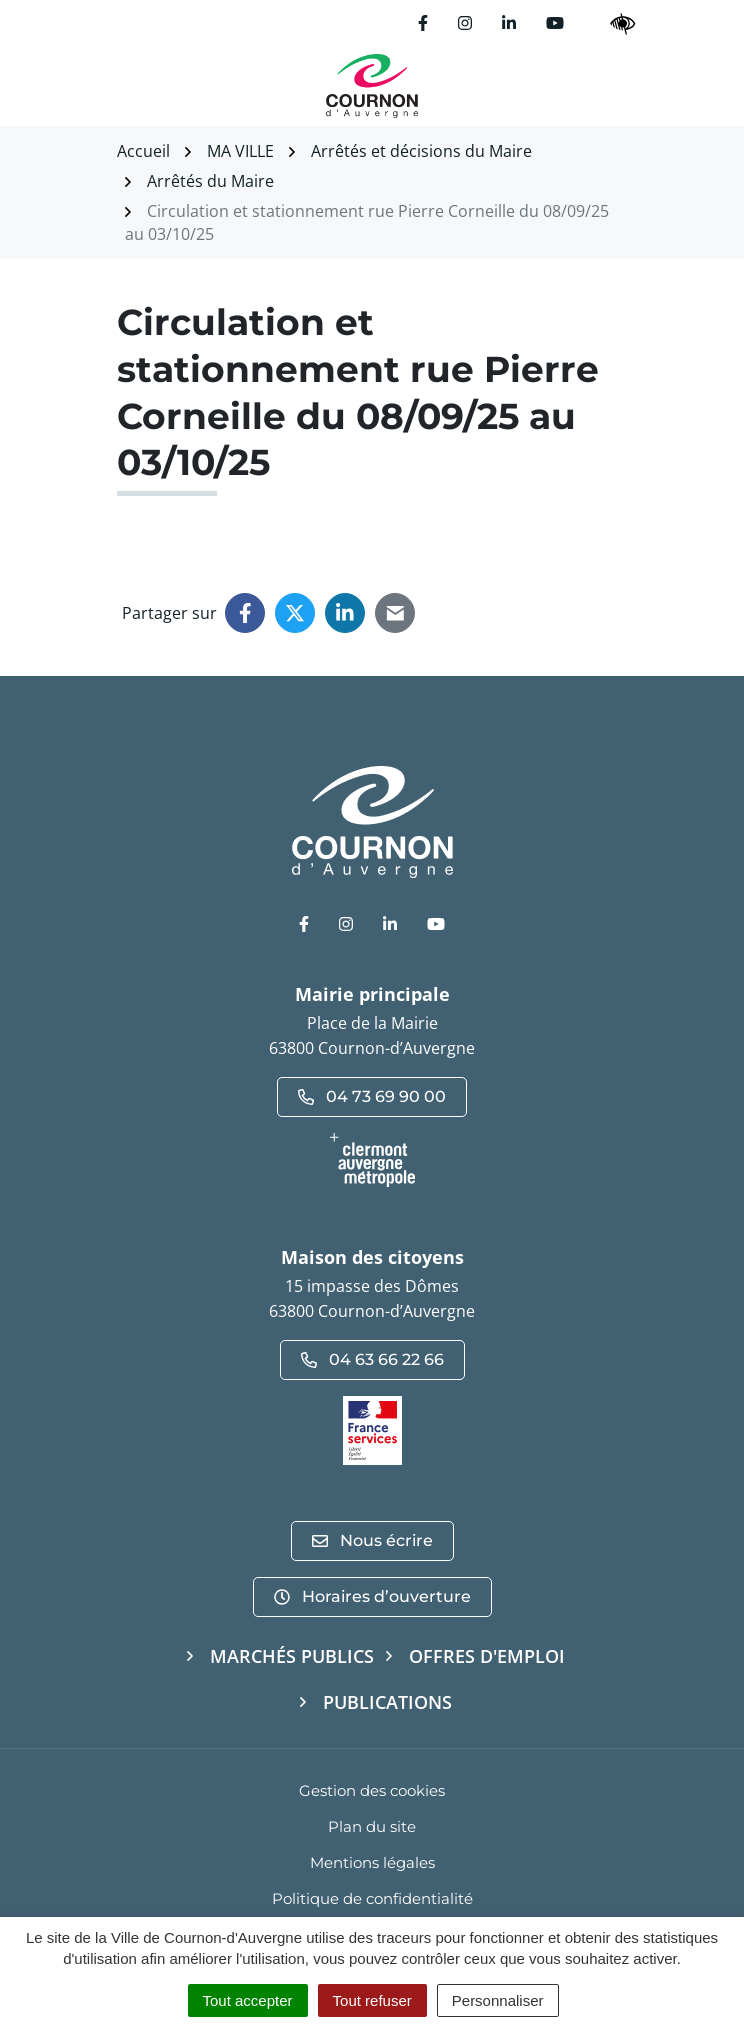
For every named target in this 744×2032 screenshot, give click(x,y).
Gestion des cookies (372, 1790)
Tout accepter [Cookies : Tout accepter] (248, 2000)
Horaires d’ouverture (372, 1596)
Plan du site (372, 1826)
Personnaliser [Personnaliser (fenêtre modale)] (498, 2000)
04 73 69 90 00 (372, 1096)
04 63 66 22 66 (372, 1359)
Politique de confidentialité (372, 1898)
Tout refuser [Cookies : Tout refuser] (372, 2000)
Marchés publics (292, 1656)
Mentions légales (372, 1862)
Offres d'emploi (487, 1656)
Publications (387, 1702)
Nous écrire (372, 1540)
